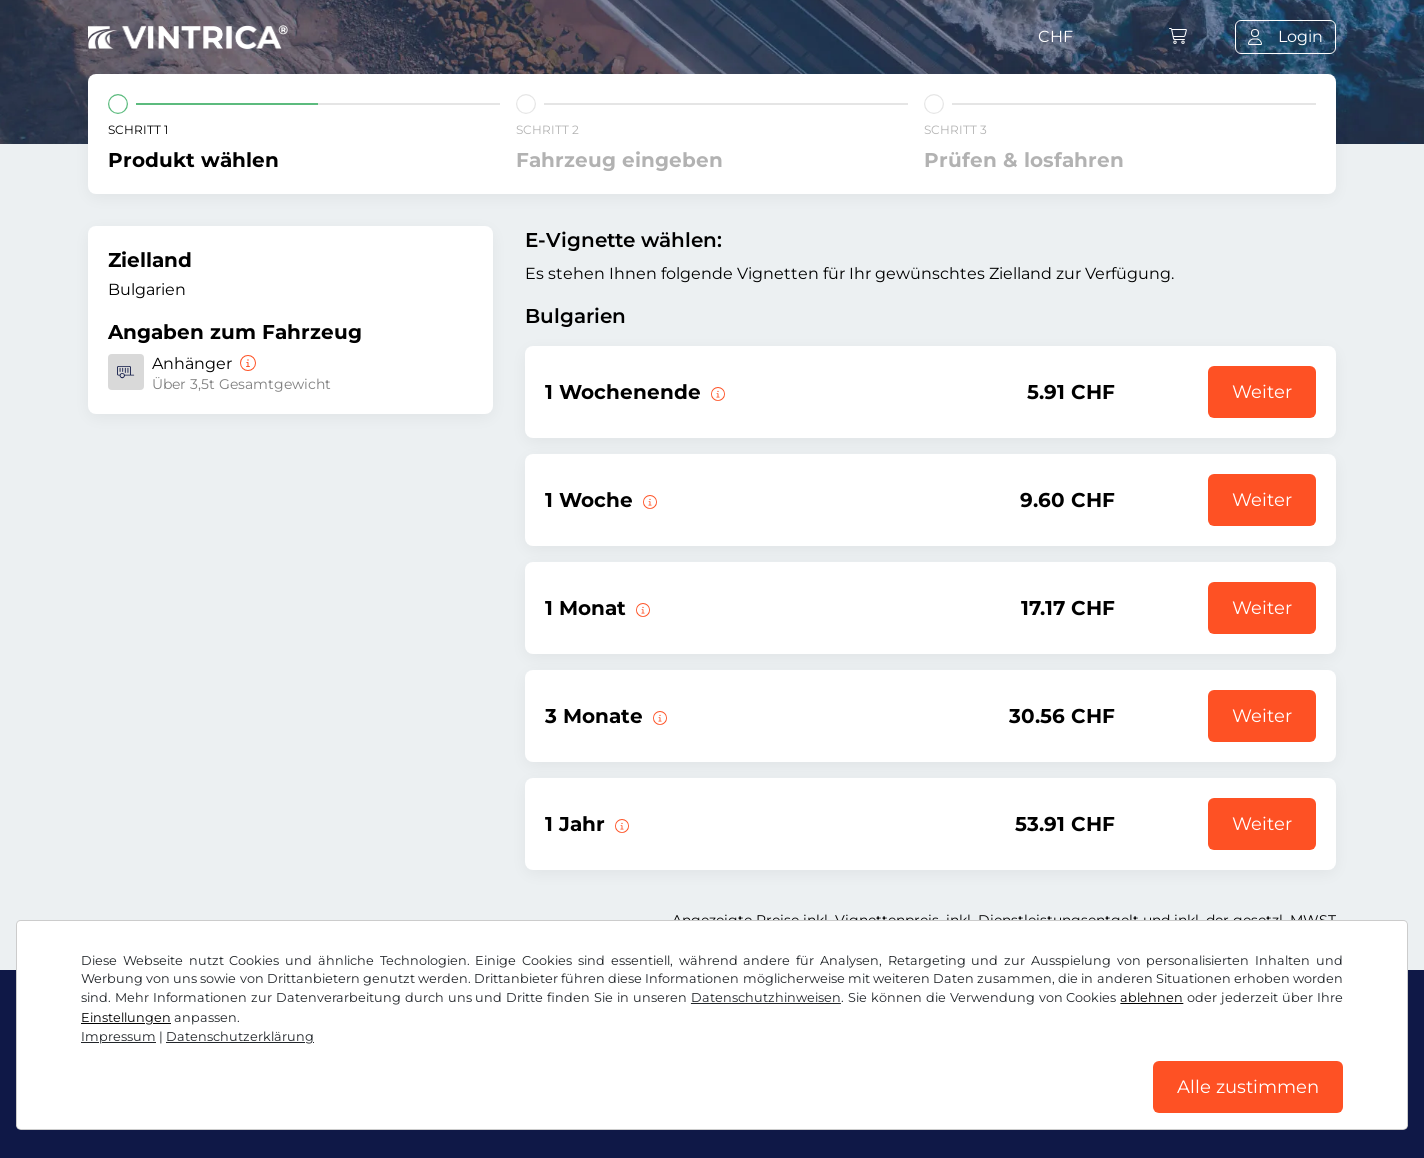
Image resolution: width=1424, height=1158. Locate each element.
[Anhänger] (246, 363)
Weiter (1262, 392)
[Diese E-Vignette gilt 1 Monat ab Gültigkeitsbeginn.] (641, 608)
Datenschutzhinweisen (766, 997)
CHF (1055, 36)
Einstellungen (126, 1017)
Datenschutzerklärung (240, 1036)
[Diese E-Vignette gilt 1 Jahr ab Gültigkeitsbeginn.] (620, 824)
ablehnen (1151, 997)
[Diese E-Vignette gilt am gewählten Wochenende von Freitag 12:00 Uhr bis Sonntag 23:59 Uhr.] (716, 392)
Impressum (118, 1036)
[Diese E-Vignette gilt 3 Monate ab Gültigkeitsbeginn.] (658, 716)
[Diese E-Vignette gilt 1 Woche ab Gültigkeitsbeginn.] (648, 500)
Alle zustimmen (1248, 1087)
